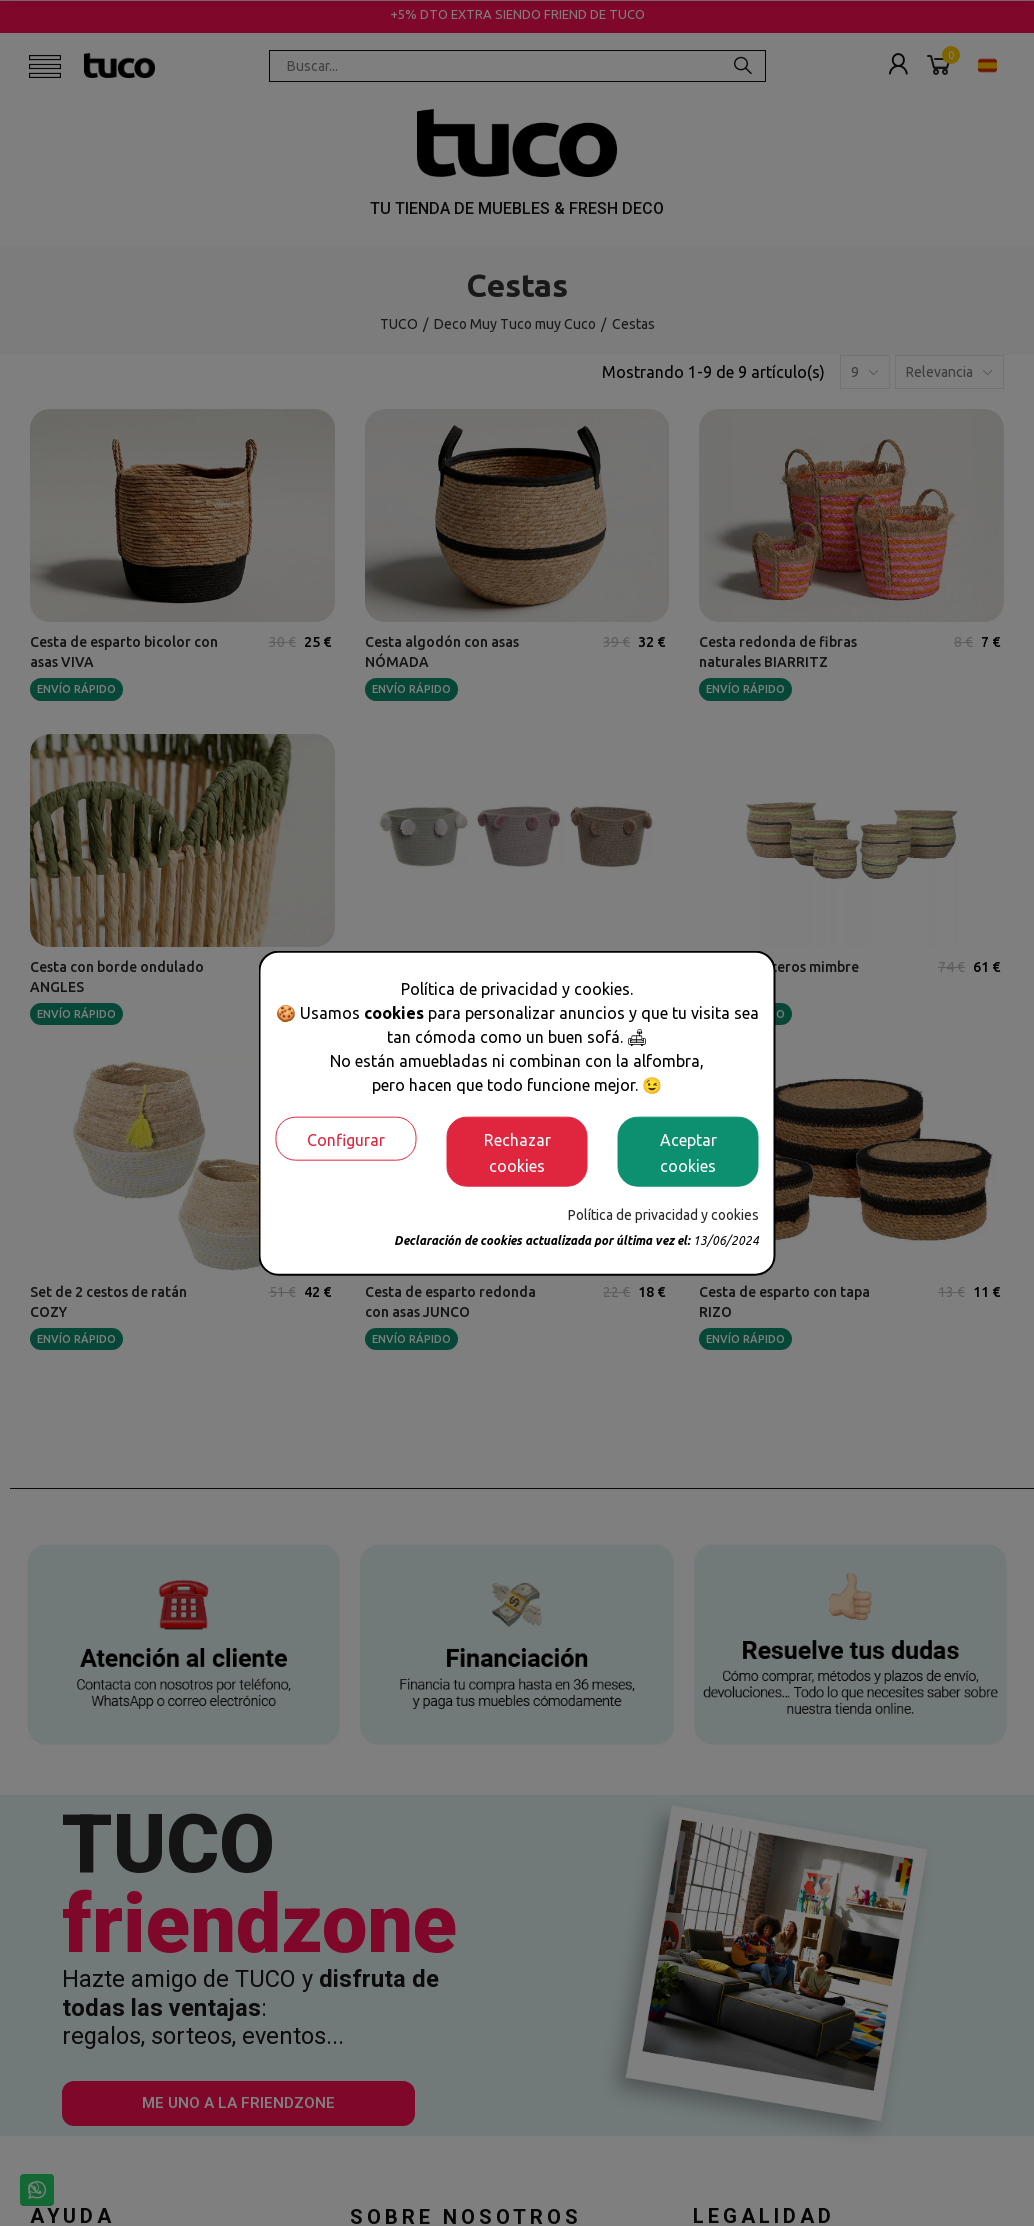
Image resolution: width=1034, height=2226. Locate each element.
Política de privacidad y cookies (663, 1214)
